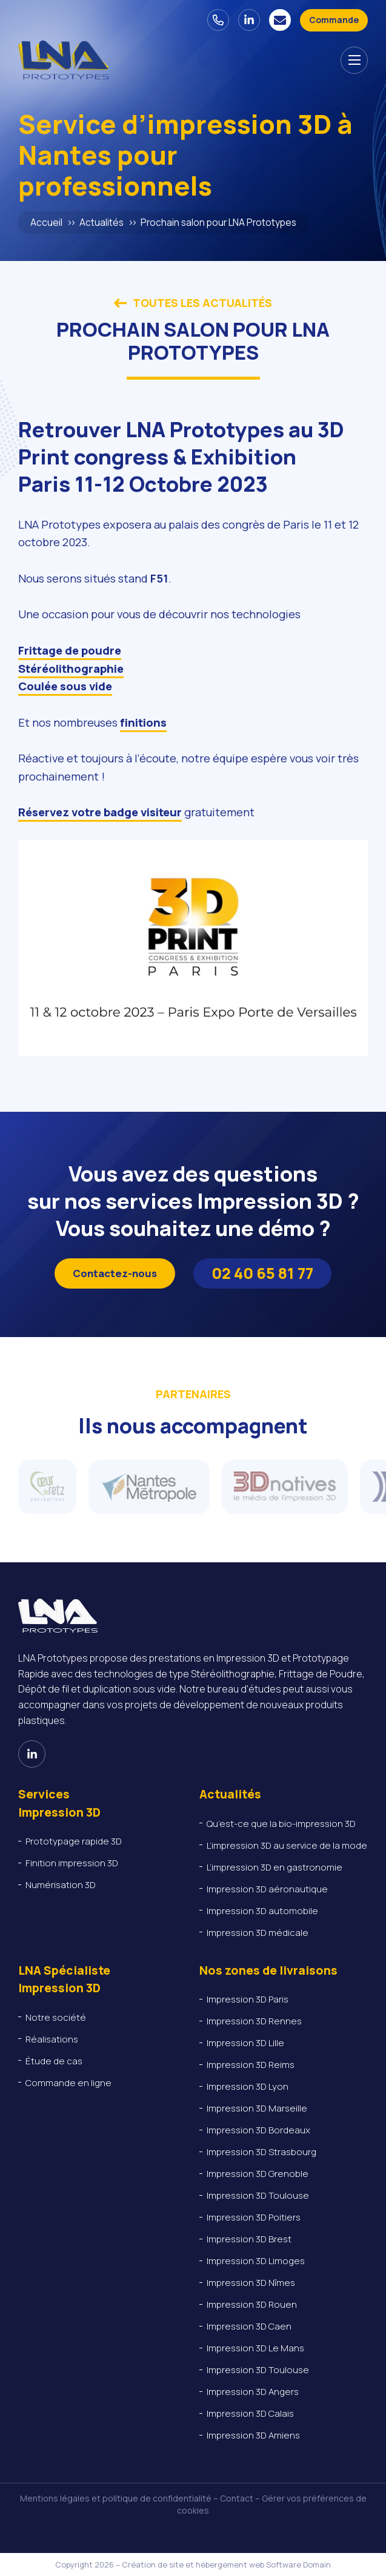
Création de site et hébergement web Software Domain (226, 2564)
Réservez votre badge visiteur (100, 812)
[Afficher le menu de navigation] (354, 60)
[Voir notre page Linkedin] (249, 20)
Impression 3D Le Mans (255, 2348)
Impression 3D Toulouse (258, 2195)
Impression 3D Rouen (252, 2304)
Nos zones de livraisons (268, 1970)
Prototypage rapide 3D (73, 1841)
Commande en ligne (68, 2082)
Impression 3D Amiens (253, 2435)
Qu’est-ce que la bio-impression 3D (281, 1823)
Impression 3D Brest (249, 2239)
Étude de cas (53, 2061)
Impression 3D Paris (247, 1999)
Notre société (55, 2017)
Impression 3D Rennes (254, 2021)
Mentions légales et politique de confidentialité (115, 2498)
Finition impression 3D (71, 1863)
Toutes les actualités (193, 302)
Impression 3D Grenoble (257, 2173)
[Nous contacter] (280, 20)
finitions (143, 722)
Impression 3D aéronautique (268, 1889)
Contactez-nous (115, 1273)
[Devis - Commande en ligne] (334, 20)
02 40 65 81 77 (262, 1273)
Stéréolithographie (71, 668)
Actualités (101, 222)
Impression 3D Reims (250, 2064)
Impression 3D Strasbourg (261, 2151)
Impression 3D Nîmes (251, 2282)
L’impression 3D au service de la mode (287, 1845)
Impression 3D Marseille (257, 2108)
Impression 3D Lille (245, 2042)
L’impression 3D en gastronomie (274, 1867)
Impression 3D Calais (250, 2413)
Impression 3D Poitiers (254, 2217)
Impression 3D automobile (263, 1910)
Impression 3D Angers (253, 2391)
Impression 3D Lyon (247, 2086)
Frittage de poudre (69, 650)
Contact (236, 2498)
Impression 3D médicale (257, 1932)
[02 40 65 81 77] (218, 20)
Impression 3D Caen (249, 2326)
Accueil (46, 222)
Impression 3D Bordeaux (258, 2130)
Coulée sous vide (65, 686)
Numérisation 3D (60, 1884)
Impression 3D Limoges (256, 2260)
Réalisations (51, 2039)
